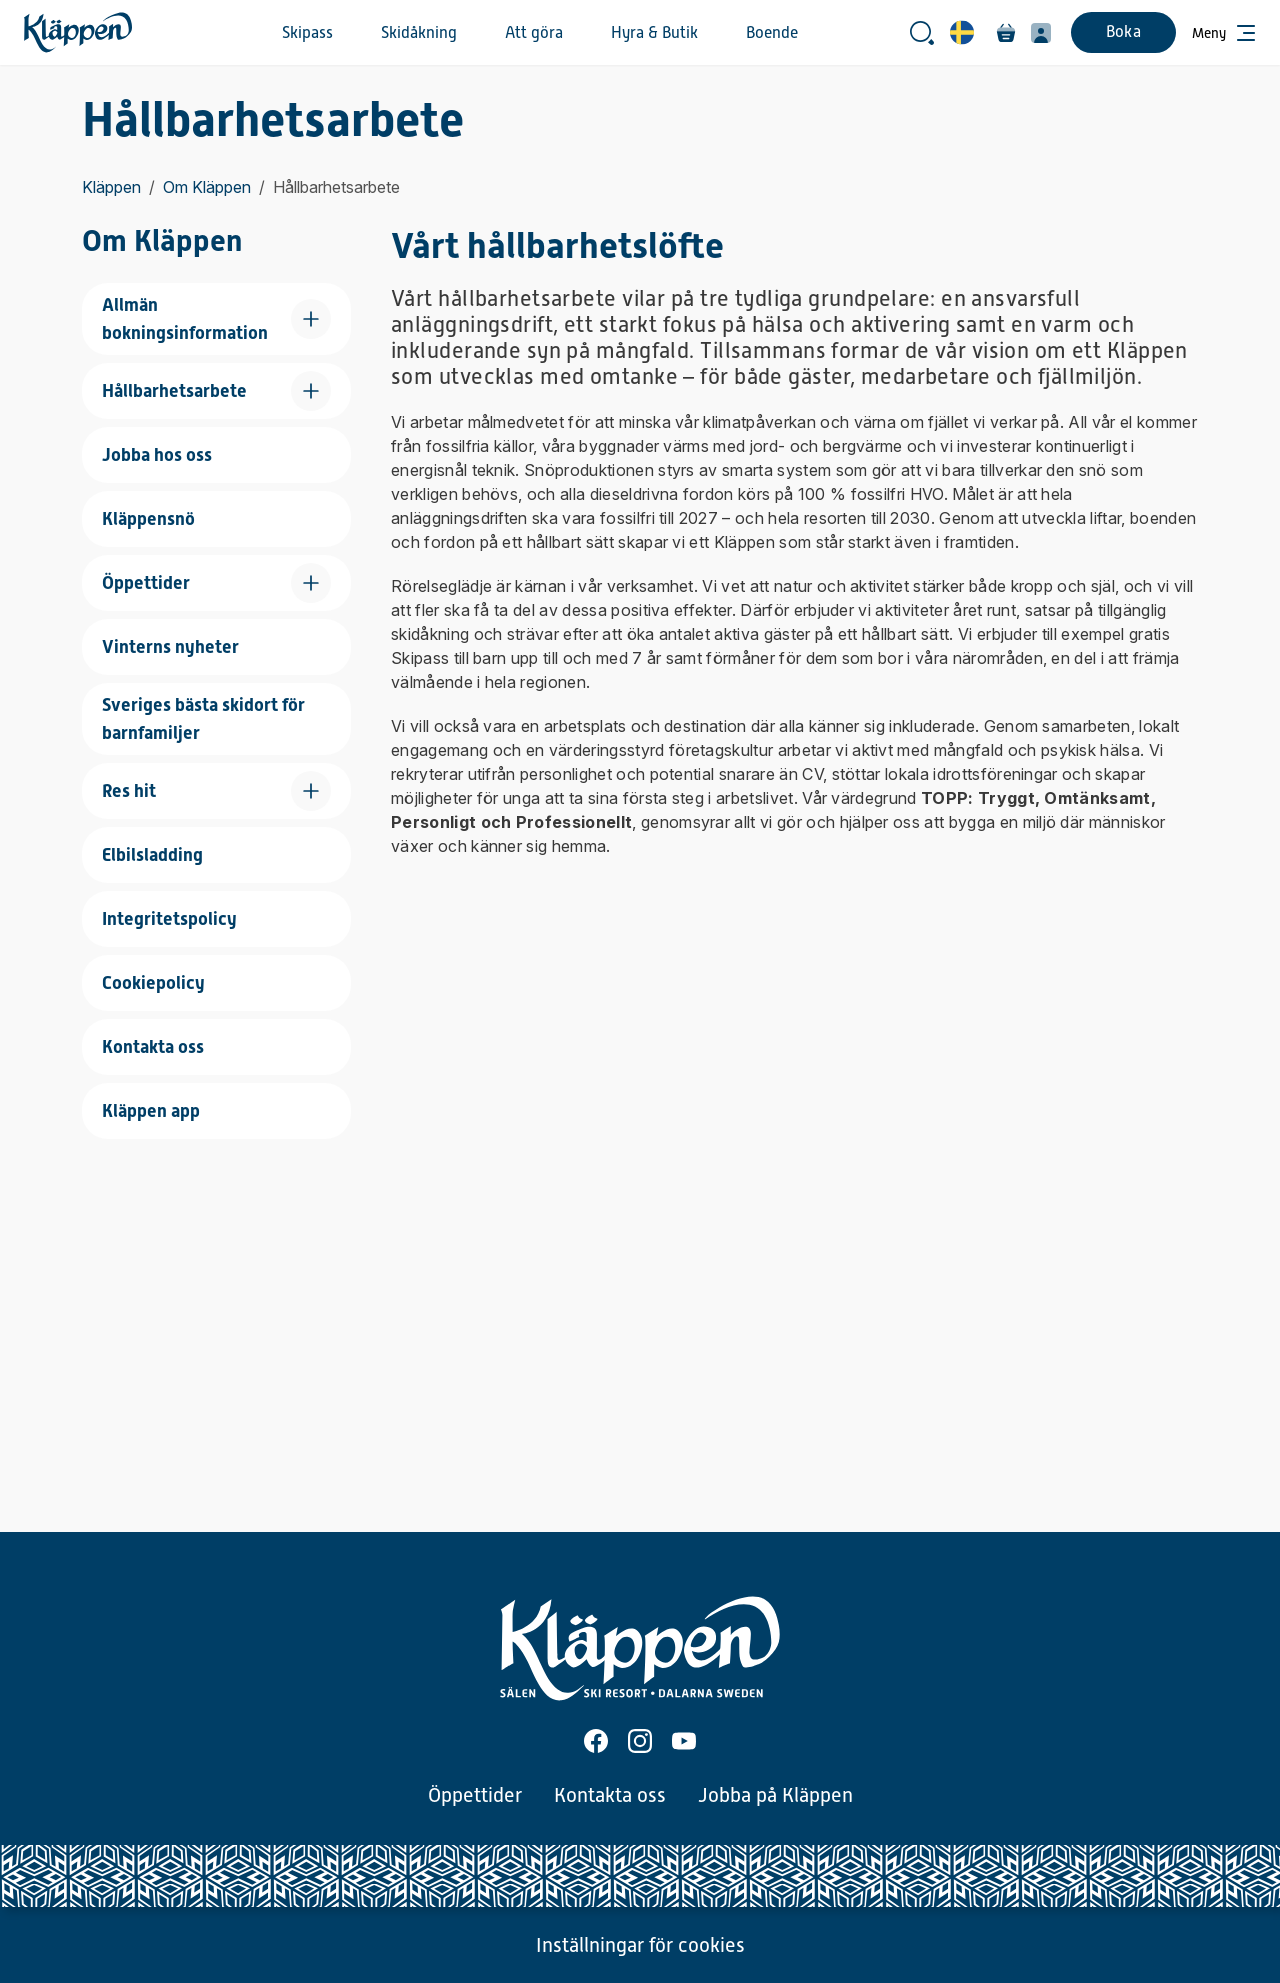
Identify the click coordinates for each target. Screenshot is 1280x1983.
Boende (772, 33)
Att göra (534, 33)
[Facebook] (596, 1741)
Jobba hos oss (157, 454)
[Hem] (78, 32)
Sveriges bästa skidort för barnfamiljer (203, 718)
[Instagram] (640, 1741)
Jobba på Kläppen (775, 1795)
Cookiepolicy (153, 982)
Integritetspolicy (169, 918)
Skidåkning (419, 33)
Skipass (307, 33)
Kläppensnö (148, 518)
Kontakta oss (153, 1046)
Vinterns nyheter (170, 646)
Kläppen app (151, 1110)
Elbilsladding (152, 854)
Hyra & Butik (654, 33)
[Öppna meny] (1224, 33)
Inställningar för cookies (640, 1945)
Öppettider (475, 1795)
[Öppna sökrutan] (922, 33)
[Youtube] (684, 1741)
